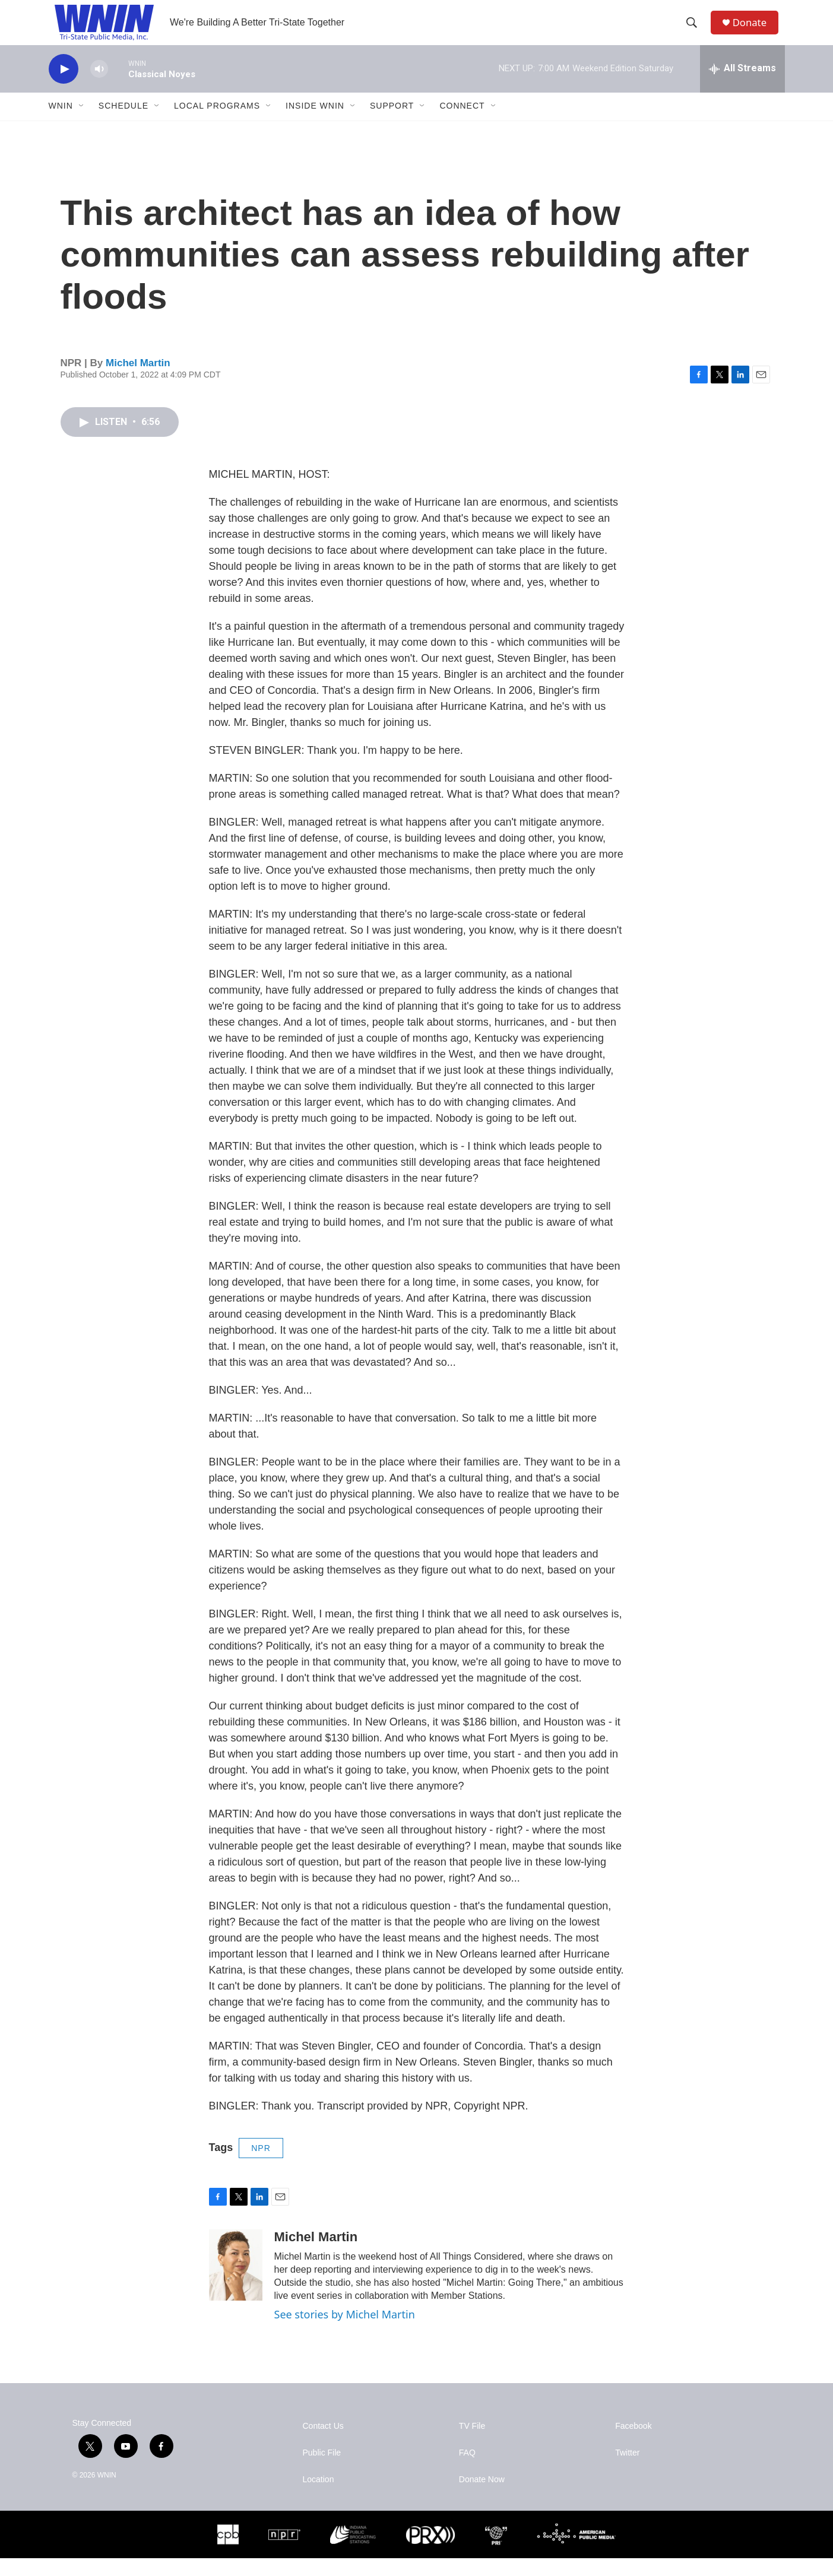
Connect (461, 123)
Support (392, 123)
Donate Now (482, 2497)
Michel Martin (138, 380)
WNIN (61, 123)
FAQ (467, 2470)
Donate (754, 31)
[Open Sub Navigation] (82, 123)
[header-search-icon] (695, 31)
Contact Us (323, 2443)
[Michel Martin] (235, 2282)
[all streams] (742, 86)
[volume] (99, 86)
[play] (63, 86)
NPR (261, 2165)
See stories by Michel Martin (344, 2332)
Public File (322, 2470)
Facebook (633, 2443)
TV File (472, 2443)
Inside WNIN (315, 123)
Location (318, 2497)
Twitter (627, 2470)
